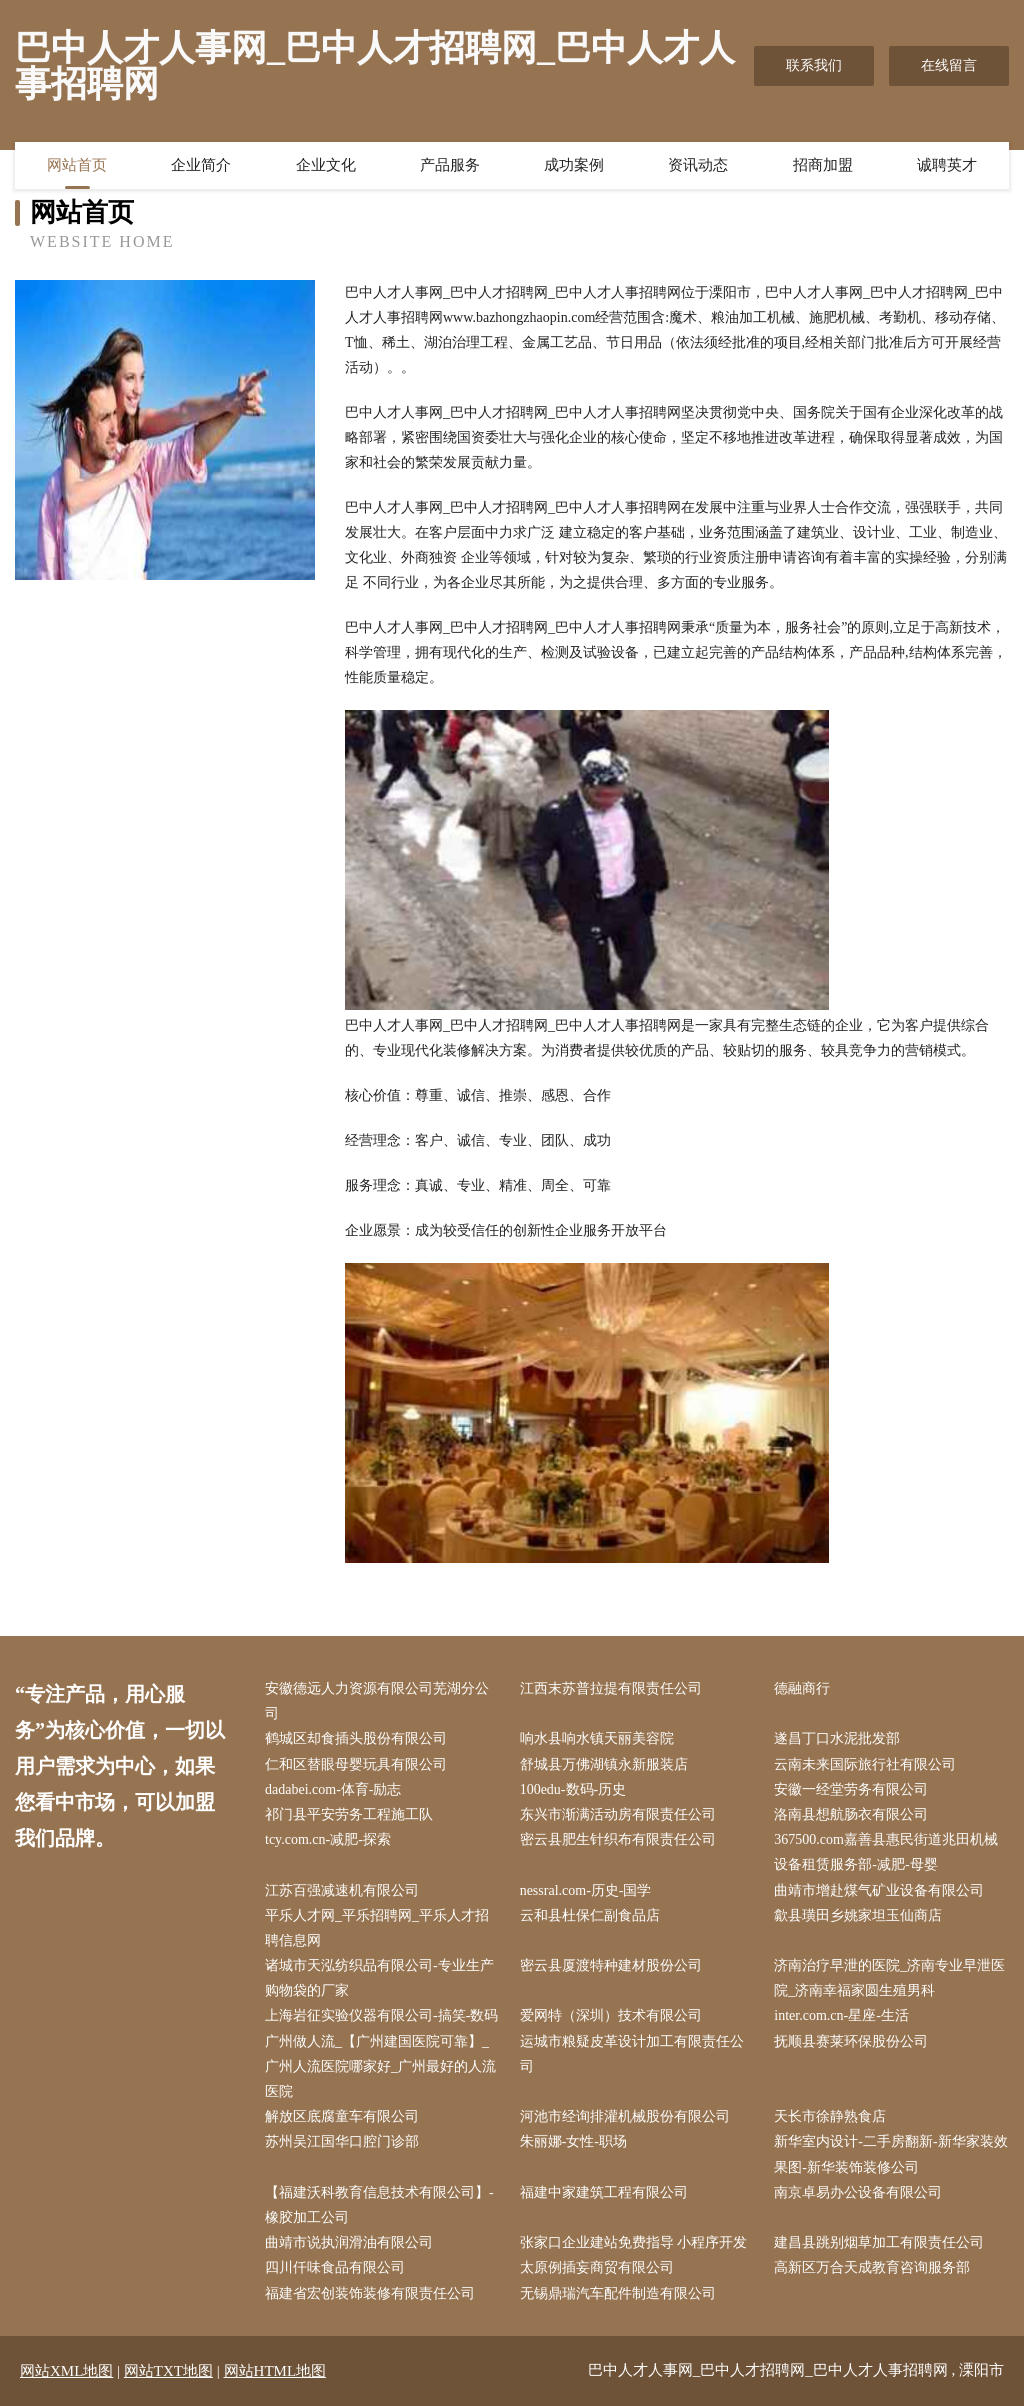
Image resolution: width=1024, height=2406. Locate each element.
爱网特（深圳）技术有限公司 (611, 2015)
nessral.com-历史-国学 (586, 1890)
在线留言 (949, 65)
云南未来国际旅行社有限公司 (865, 1764)
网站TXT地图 (168, 2371)
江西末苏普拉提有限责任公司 (611, 1688)
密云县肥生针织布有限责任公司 (618, 1839)
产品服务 (450, 165)
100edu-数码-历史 (573, 1789)
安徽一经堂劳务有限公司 (851, 1789)
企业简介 (201, 165)
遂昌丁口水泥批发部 (837, 1738)
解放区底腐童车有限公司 (342, 2116)
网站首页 (77, 165)
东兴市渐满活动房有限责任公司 (618, 1814)
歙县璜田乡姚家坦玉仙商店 (858, 1915)
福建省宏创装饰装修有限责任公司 (370, 2293)
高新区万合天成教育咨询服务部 (872, 2267)
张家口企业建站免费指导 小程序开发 (634, 2242)
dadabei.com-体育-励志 (333, 1789)
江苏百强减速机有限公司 (342, 1890)
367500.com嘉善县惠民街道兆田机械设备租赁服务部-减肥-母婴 (886, 1852)
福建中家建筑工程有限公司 (604, 2192)
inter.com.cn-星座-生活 (841, 2015)
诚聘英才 (947, 165)
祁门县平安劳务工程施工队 (349, 1814)
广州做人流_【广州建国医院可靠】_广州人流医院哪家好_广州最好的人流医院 (380, 2066)
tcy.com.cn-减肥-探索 (328, 1839)
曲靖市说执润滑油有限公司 (349, 2242)
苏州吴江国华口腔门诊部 (342, 2141)
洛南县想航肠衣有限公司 (851, 1814)
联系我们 (814, 65)
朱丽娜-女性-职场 (573, 2141)
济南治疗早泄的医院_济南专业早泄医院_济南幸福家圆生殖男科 (889, 1978)
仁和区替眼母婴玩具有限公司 (356, 1764)
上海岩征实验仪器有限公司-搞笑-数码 (381, 2015)
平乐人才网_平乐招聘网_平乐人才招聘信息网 (377, 1928)
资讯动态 (698, 165)
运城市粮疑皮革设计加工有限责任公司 (632, 2054)
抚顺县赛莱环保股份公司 (851, 2041)
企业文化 (326, 165)
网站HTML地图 (275, 2371)
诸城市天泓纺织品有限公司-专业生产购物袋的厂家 (379, 1978)
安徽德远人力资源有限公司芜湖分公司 (377, 1701)
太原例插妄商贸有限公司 (597, 2267)
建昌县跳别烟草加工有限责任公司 (879, 2242)
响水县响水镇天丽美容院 (597, 1738)
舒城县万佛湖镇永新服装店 (604, 1764)
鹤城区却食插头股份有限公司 (356, 1738)
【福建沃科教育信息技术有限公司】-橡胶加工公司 (379, 2205)
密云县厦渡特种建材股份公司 (611, 1965)
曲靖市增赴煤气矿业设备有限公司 (879, 1890)
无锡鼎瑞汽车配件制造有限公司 (618, 2293)
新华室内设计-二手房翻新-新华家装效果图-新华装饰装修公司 (890, 2154)
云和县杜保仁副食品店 (590, 1915)
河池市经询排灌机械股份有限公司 (625, 2116)
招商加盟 (823, 165)
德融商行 (802, 1688)
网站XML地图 (66, 2371)
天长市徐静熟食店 (830, 2116)
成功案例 (574, 165)
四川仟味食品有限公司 (335, 2267)
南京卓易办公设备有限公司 (858, 2192)
